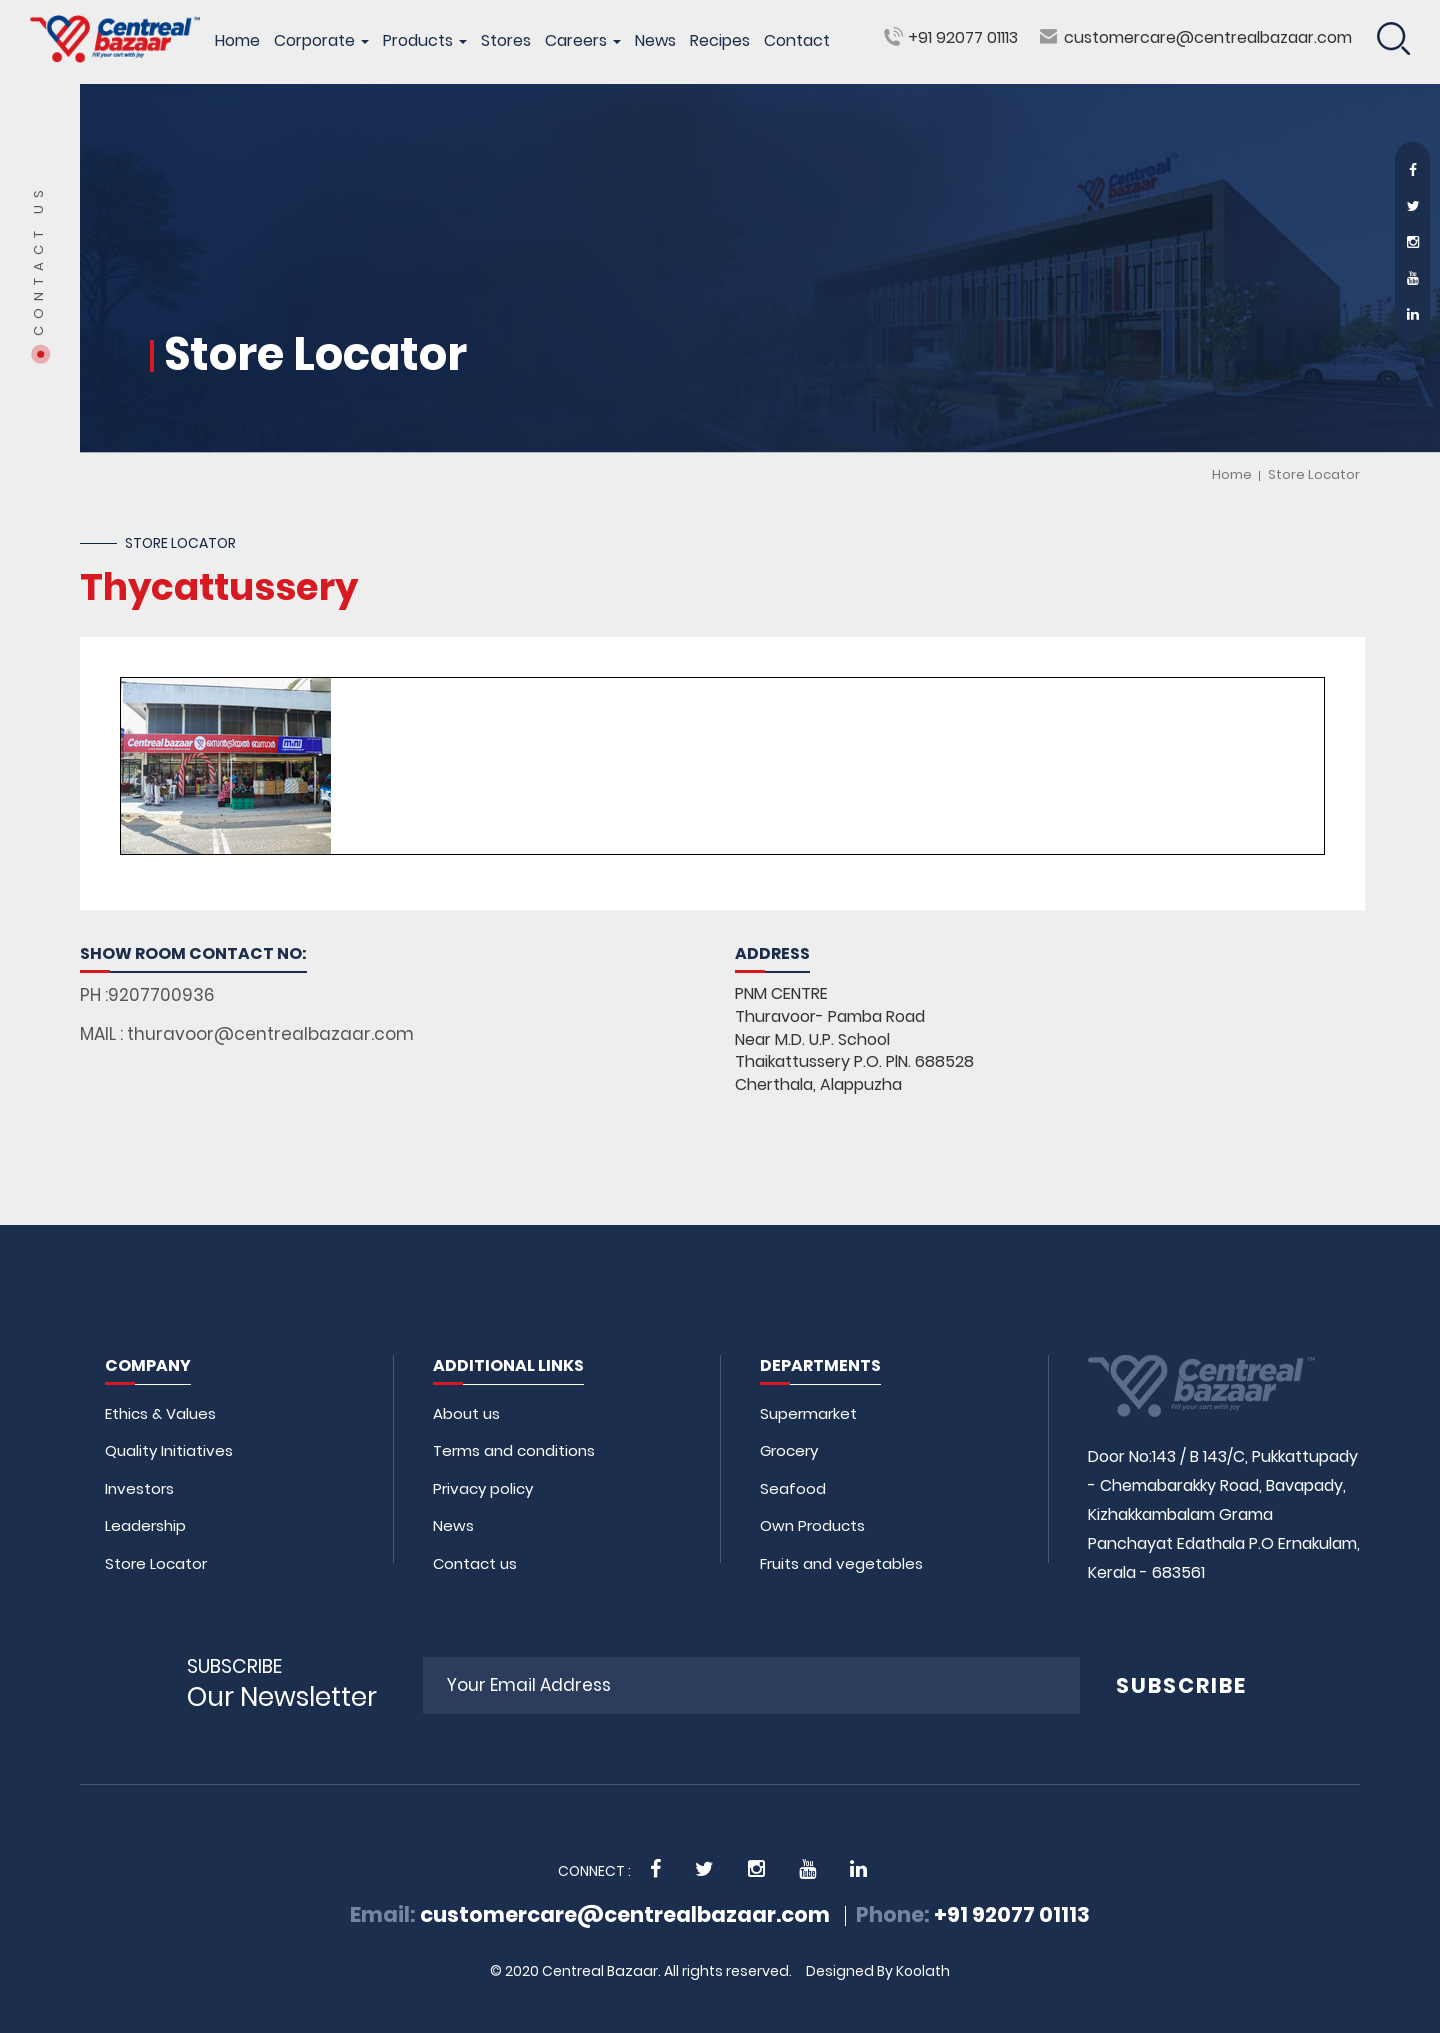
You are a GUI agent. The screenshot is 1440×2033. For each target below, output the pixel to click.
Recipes (720, 41)
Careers (583, 41)
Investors (139, 1488)
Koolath (923, 1971)
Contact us (475, 1563)
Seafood (793, 1488)
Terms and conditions (514, 1450)
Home (237, 41)
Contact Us (39, 259)
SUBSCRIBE (1181, 1685)
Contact (797, 41)
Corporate (321, 41)
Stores (506, 41)
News (655, 41)
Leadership (145, 1525)
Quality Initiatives (169, 1450)
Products (425, 41)
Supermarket (808, 1413)
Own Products (812, 1525)
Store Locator (1314, 474)
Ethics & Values (160, 1413)
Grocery (789, 1450)
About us (466, 1413)
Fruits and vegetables (841, 1563)
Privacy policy (483, 1488)
